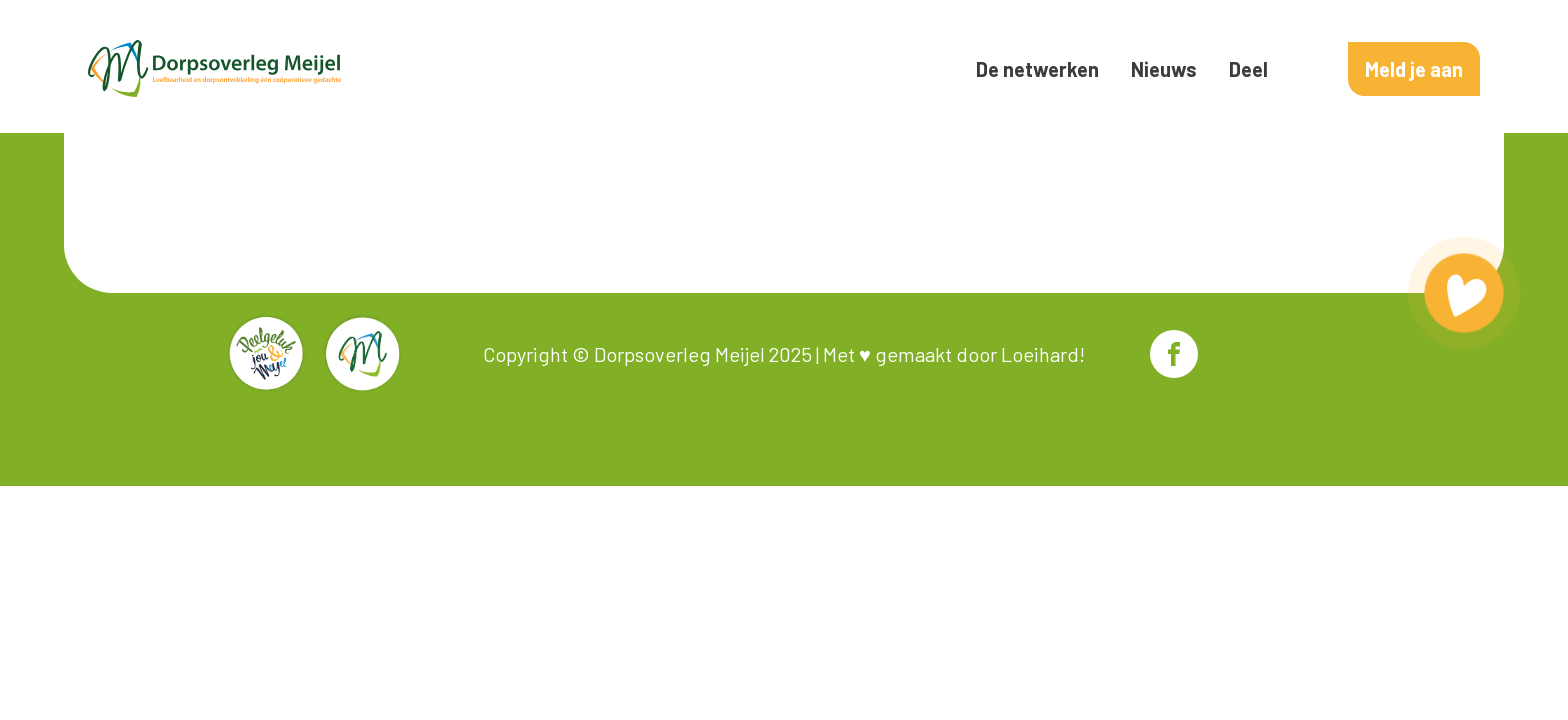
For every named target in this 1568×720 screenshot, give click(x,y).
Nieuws (1164, 69)
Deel (1248, 69)
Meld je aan (1414, 69)
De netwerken (1037, 69)
